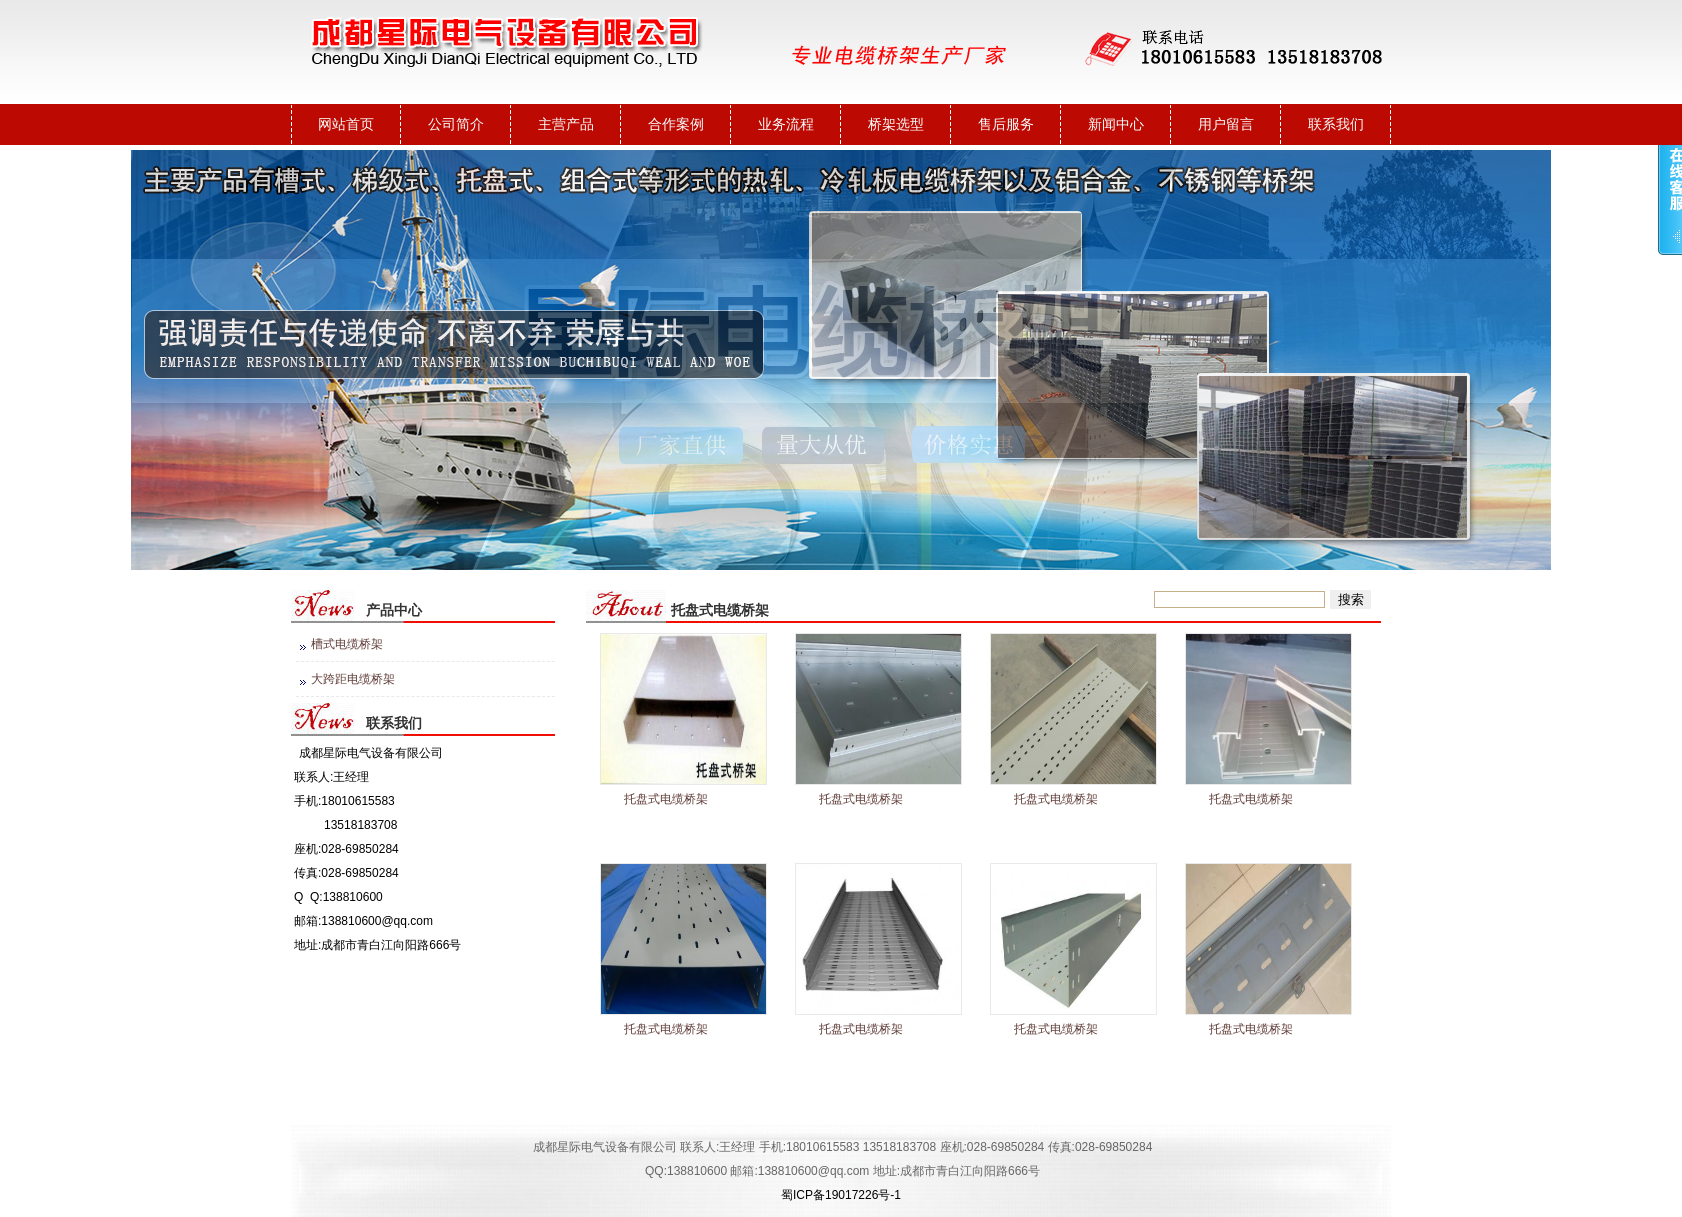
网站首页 (346, 124)
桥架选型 (896, 124)
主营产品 (566, 124)
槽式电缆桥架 (347, 644)
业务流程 (786, 124)
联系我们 (1336, 124)
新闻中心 (1116, 124)
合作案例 (676, 124)
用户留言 (1226, 124)
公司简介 (456, 124)
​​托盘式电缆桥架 (666, 1029)
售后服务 (1006, 124)
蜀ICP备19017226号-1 (841, 1195)
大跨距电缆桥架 (353, 679)
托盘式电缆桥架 (666, 799)
